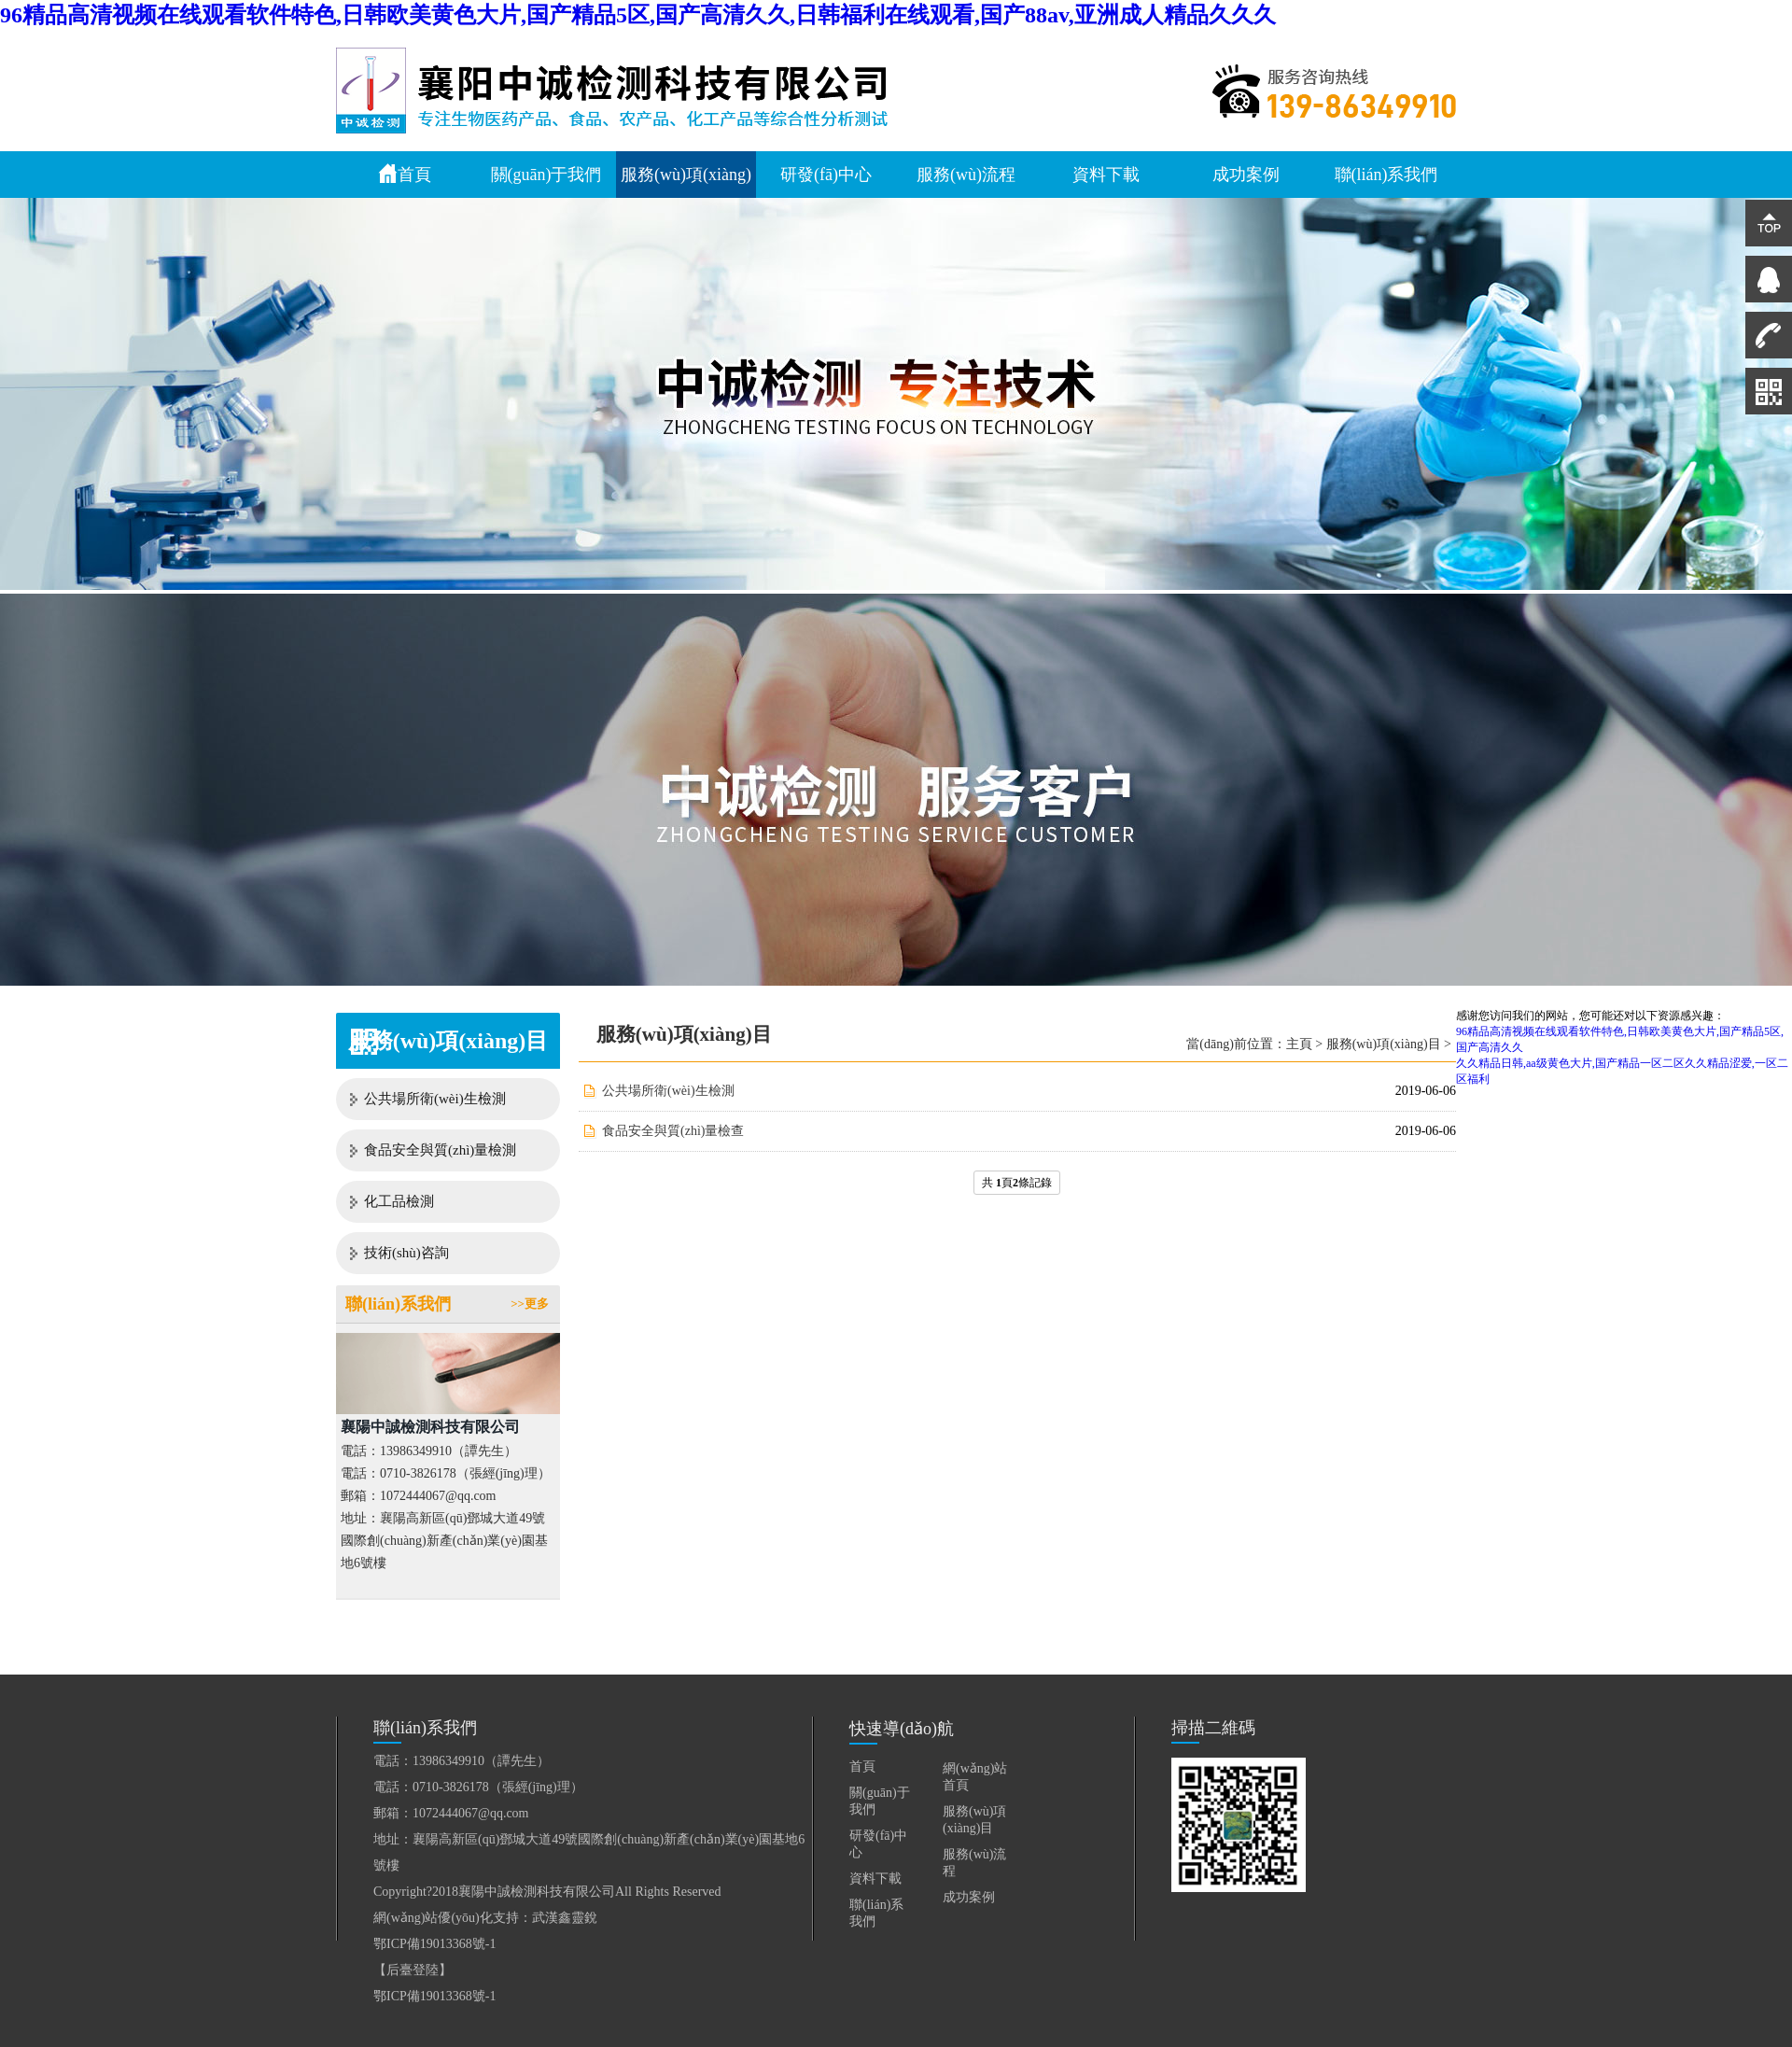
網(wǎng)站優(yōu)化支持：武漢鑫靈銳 (485, 1918)
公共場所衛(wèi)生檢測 (435, 1098)
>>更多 (530, 1304)
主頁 (1299, 1044)
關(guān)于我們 (546, 174)
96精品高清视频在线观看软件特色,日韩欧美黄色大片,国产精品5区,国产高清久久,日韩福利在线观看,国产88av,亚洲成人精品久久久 (638, 15)
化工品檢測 (399, 1201)
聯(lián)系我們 (1386, 174)
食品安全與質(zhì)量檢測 (440, 1150)
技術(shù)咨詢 (406, 1252)
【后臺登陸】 (412, 1970)
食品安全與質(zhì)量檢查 (673, 1131)
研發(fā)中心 (826, 174)
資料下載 (1106, 174)
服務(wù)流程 (966, 174)
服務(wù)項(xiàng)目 (1383, 1044)
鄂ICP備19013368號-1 (434, 1944)
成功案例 (1246, 174)
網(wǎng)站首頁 (975, 1776)
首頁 (404, 173)
